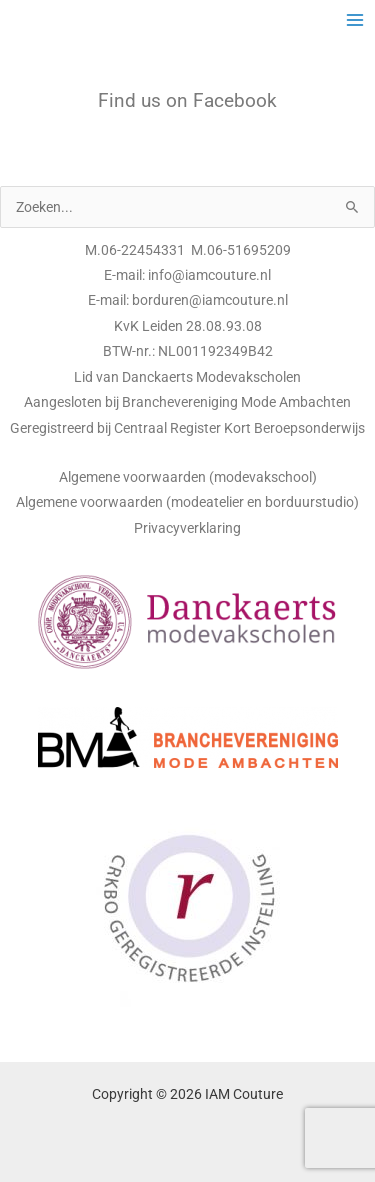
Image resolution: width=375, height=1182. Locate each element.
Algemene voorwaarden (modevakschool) (188, 477)
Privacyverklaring (187, 528)
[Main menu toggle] (355, 20)
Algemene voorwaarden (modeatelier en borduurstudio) (187, 502)
